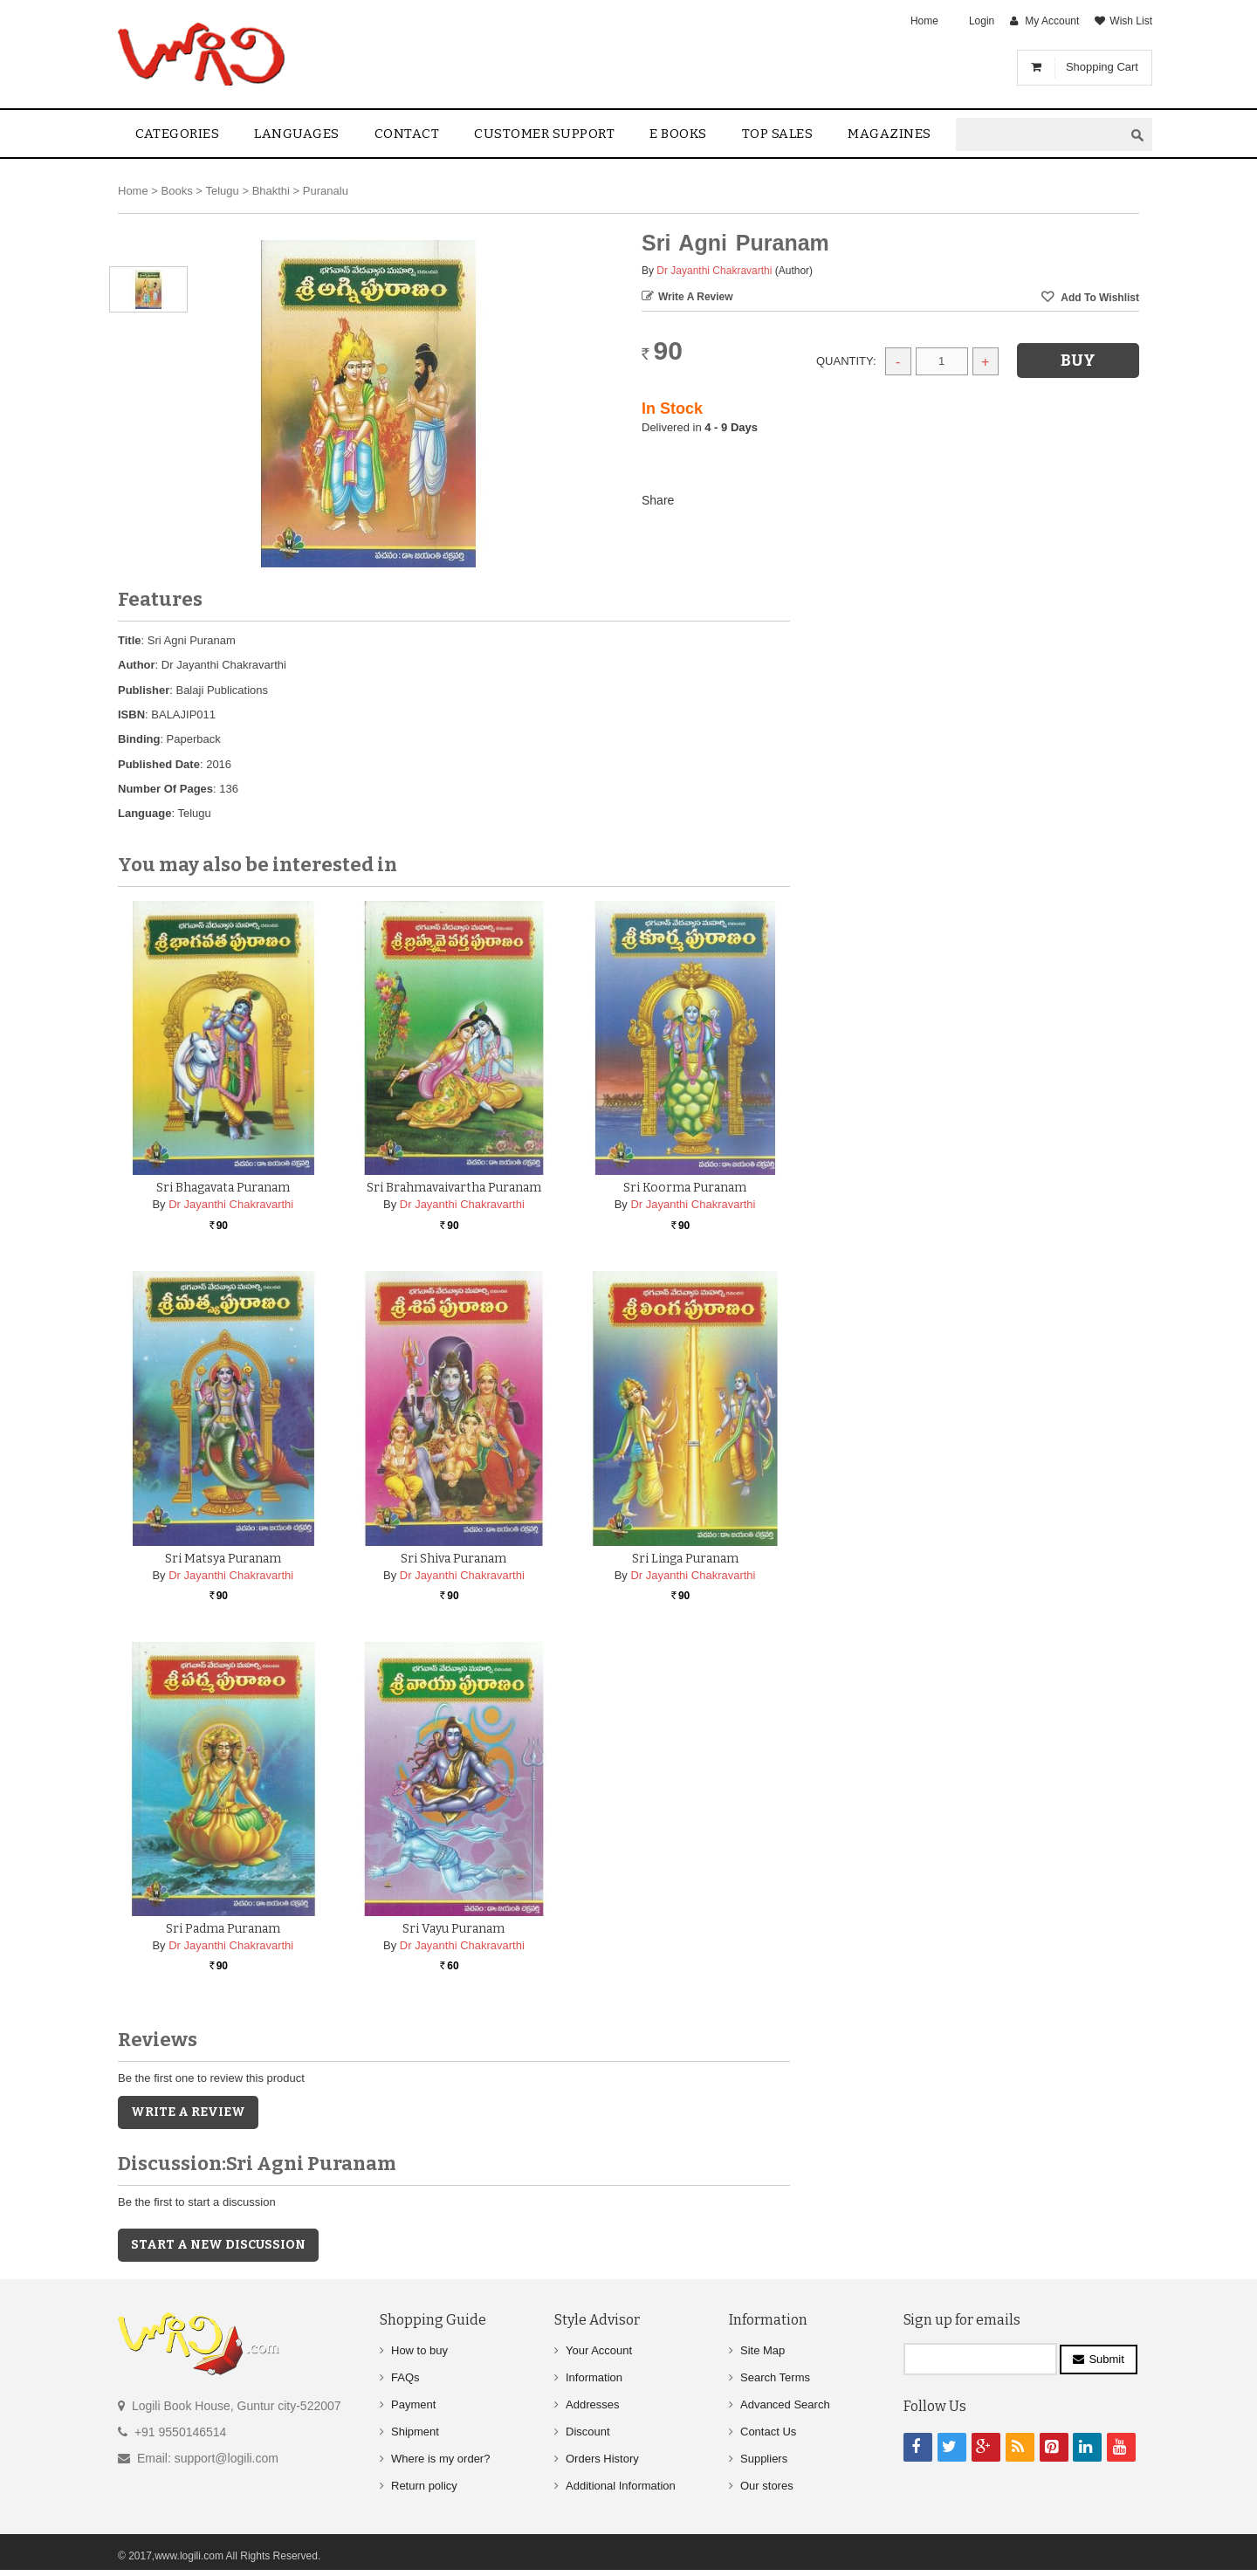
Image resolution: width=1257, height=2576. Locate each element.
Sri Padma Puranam (223, 1928)
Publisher (143, 690)
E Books (678, 133)
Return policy (424, 2485)
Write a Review (695, 297)
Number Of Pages (165, 788)
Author (136, 664)
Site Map (762, 2350)
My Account (1052, 21)
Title (129, 640)
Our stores (766, 2485)
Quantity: (846, 361)
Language (144, 813)
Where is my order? (440, 2458)
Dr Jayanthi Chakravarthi (714, 270)
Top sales (778, 133)
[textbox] (1040, 135)
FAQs (405, 2377)
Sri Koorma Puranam (684, 1187)
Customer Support (544, 133)
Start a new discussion (218, 2244)
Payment (413, 2404)
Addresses (592, 2404)
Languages (297, 133)
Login (981, 21)
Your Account (599, 2350)
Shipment (415, 2431)
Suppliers (763, 2458)
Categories (177, 133)
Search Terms (775, 2377)
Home (924, 21)
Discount (588, 2431)
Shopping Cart (1102, 66)
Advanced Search (785, 2404)
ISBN (131, 714)
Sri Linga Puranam (685, 1558)
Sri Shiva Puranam (453, 1558)
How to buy (419, 2350)
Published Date (159, 764)
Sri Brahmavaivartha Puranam (454, 1187)
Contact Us (768, 2431)
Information (594, 2377)
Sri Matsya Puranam (223, 1558)
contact (407, 133)
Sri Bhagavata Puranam (223, 1187)
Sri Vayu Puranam (453, 1928)
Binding (139, 738)
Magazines (889, 133)
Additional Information (621, 2485)
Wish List (1130, 21)
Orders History (602, 2458)
